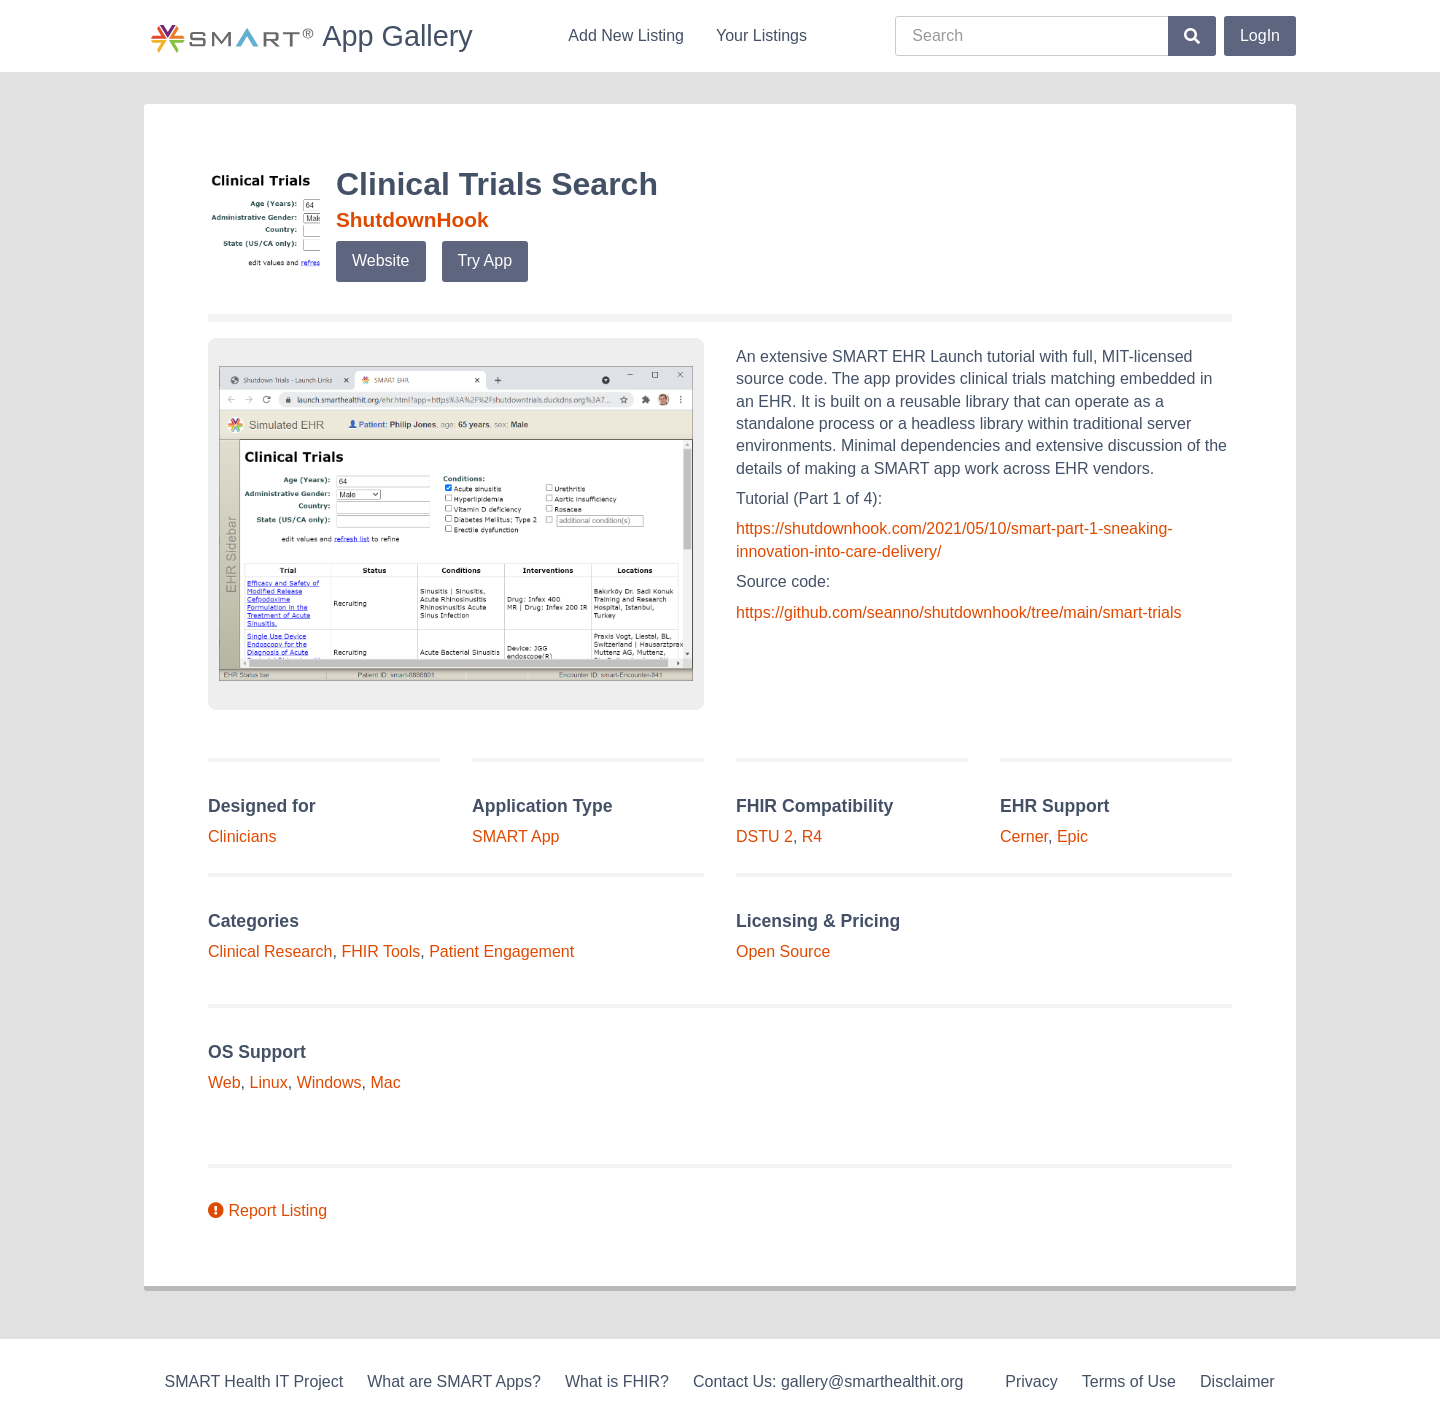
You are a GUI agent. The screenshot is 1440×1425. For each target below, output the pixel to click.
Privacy (1031, 1381)
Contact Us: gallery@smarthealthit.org (828, 1381)
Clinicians (242, 836)
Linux (269, 1082)
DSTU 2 (764, 836)
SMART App (515, 836)
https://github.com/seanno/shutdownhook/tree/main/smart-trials (959, 612)
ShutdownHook (412, 219)
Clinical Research (270, 951)
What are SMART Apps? (454, 1381)
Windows (329, 1082)
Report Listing (267, 1210)
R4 (812, 836)
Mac (385, 1082)
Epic (1072, 836)
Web (224, 1082)
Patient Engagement (501, 951)
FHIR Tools (380, 951)
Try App (485, 260)
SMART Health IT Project (253, 1381)
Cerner (1024, 836)
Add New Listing (626, 35)
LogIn (1260, 35)
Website (381, 260)
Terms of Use (1129, 1381)
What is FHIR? (617, 1381)
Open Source (783, 951)
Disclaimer (1237, 1381)
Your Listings (761, 35)
